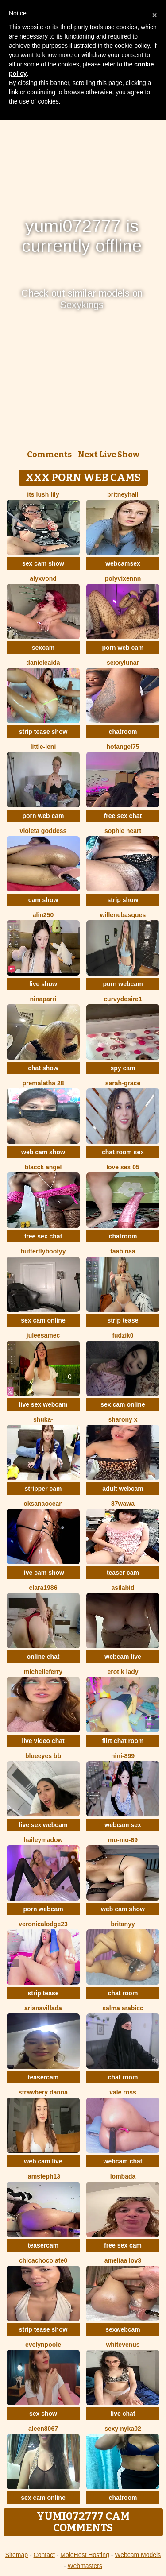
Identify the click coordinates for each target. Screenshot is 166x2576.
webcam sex (122, 1824)
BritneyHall (123, 494)
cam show (43, 899)
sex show (43, 2413)
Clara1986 (43, 1587)
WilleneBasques (123, 914)
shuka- (43, 1419)
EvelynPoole (43, 2344)
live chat (122, 2413)
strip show (122, 899)
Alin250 (43, 914)
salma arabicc (122, 2008)
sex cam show (43, 563)
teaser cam (123, 1572)
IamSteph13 (43, 2176)
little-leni (43, 746)
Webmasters (85, 2565)
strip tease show (43, 731)
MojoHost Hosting (84, 2554)
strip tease (122, 1320)
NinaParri (43, 999)
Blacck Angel (43, 1167)
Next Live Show (108, 454)
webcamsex (122, 563)
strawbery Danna (43, 2092)
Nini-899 (123, 1755)
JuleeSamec (43, 1335)
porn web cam (122, 647)
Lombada (123, 2176)
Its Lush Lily (43, 494)
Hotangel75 (123, 746)
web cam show (43, 1152)
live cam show (43, 1572)
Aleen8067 (43, 2428)
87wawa (123, 1503)
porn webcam (123, 983)
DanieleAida (43, 662)
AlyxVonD (43, 578)
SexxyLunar (123, 662)
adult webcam (122, 1488)
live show (43, 983)
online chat (43, 1656)
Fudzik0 (122, 1335)
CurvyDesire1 (123, 999)
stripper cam (43, 1488)
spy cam (122, 1068)
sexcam (43, 647)
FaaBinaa (122, 1251)
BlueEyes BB (43, 1755)
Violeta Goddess (43, 830)
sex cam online (43, 1320)
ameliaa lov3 (122, 2260)
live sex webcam (43, 1404)
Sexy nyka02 (122, 2428)
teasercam (43, 2077)
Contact (44, 2554)
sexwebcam (122, 2329)
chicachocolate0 (43, 2260)
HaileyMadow (43, 1839)
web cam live (43, 2161)
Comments (49, 454)
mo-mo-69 (123, 1839)
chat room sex (123, 1152)
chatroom (123, 731)
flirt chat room (122, 1740)
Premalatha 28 (43, 1083)
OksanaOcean (43, 1503)
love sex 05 (122, 1167)
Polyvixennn (123, 578)
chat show (43, 1068)
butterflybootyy (43, 1251)
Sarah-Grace (122, 1083)
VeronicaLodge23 (43, 1924)
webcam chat (123, 2161)
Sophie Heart (122, 830)
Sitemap (16, 2554)
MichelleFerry (43, 1671)
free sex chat (123, 815)
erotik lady (122, 1671)
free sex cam (123, 2245)
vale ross (122, 2092)
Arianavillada (43, 2008)
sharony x (122, 1419)
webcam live (122, 1656)
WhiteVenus (122, 2344)
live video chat (43, 1740)
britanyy (123, 1924)
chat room (123, 1993)
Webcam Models (138, 2554)
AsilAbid (122, 1587)
